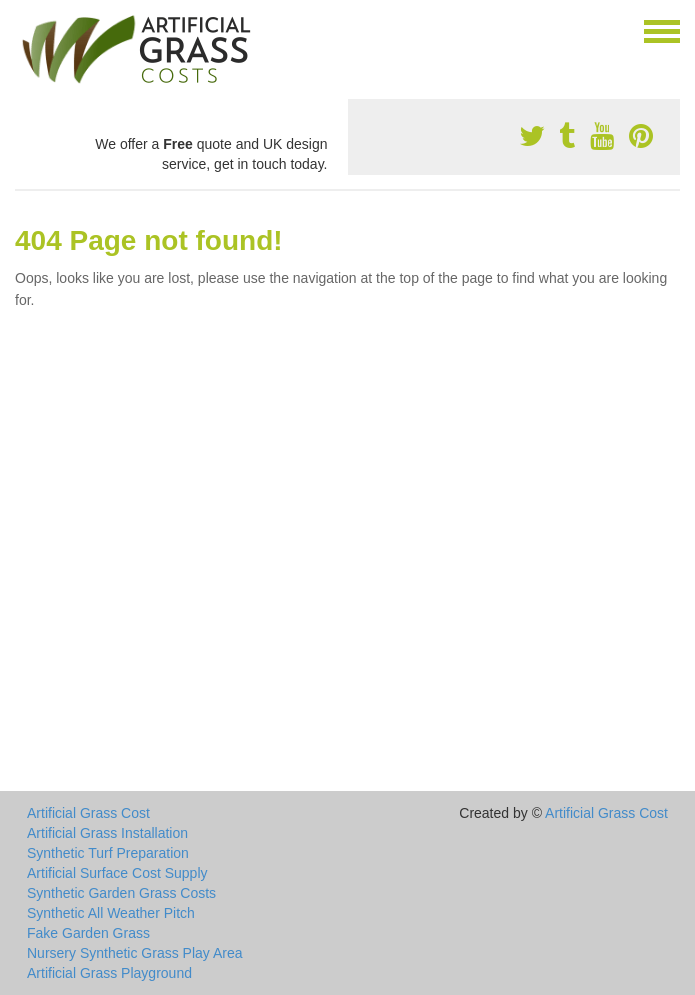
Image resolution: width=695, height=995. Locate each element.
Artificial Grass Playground (109, 973)
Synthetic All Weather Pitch (111, 913)
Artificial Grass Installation (107, 833)
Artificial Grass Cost (88, 813)
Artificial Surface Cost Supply (117, 873)
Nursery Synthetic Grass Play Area (135, 953)
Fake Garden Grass (88, 933)
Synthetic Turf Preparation (108, 853)
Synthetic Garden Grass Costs (121, 893)
